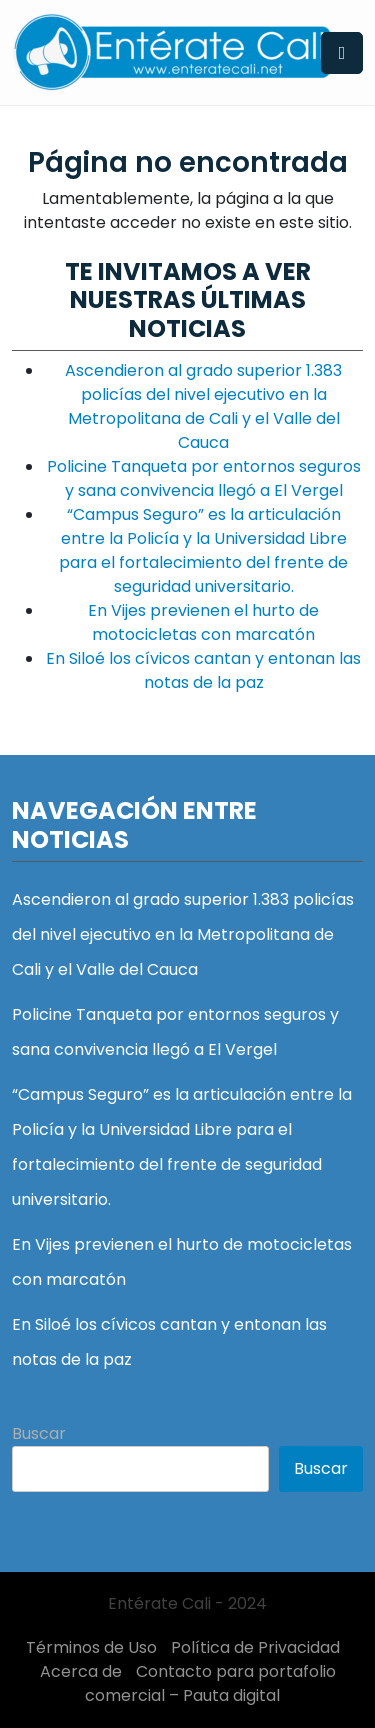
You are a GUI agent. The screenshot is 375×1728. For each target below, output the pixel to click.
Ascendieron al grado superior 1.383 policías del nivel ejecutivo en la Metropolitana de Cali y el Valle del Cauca (203, 406)
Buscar (39, 1433)
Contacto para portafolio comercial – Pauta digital (210, 1683)
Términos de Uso (91, 1647)
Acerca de (81, 1671)
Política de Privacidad (255, 1647)
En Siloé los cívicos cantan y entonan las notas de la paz (203, 670)
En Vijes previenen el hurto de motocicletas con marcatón (203, 622)
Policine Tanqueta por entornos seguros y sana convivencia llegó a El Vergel (204, 478)
